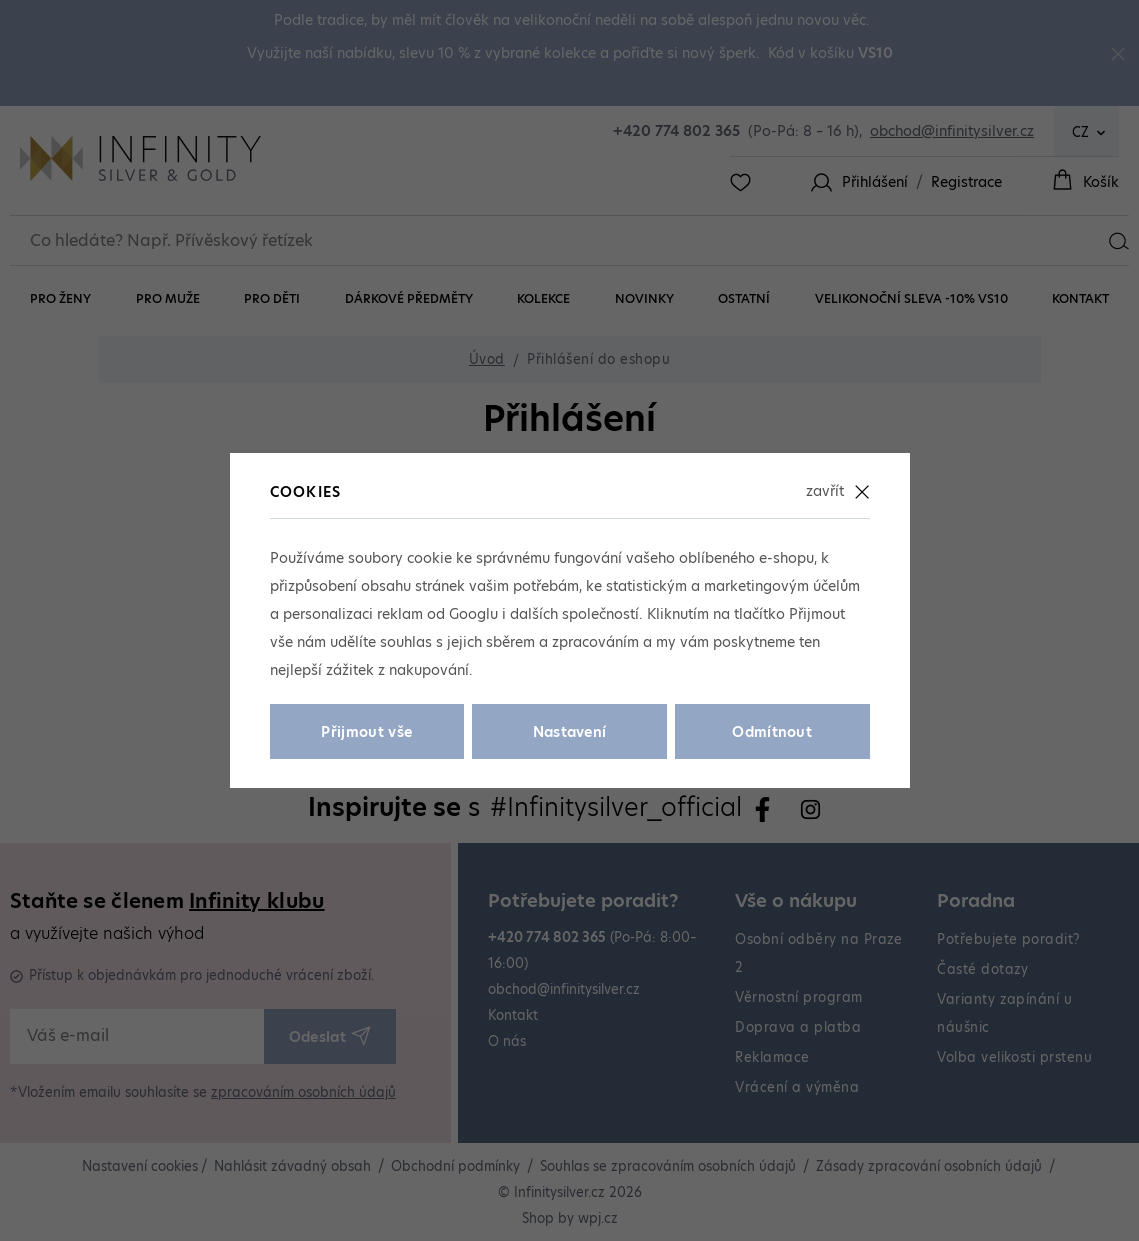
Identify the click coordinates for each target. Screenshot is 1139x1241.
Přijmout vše (366, 732)
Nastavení (570, 732)
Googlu (473, 614)
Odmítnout (772, 732)
